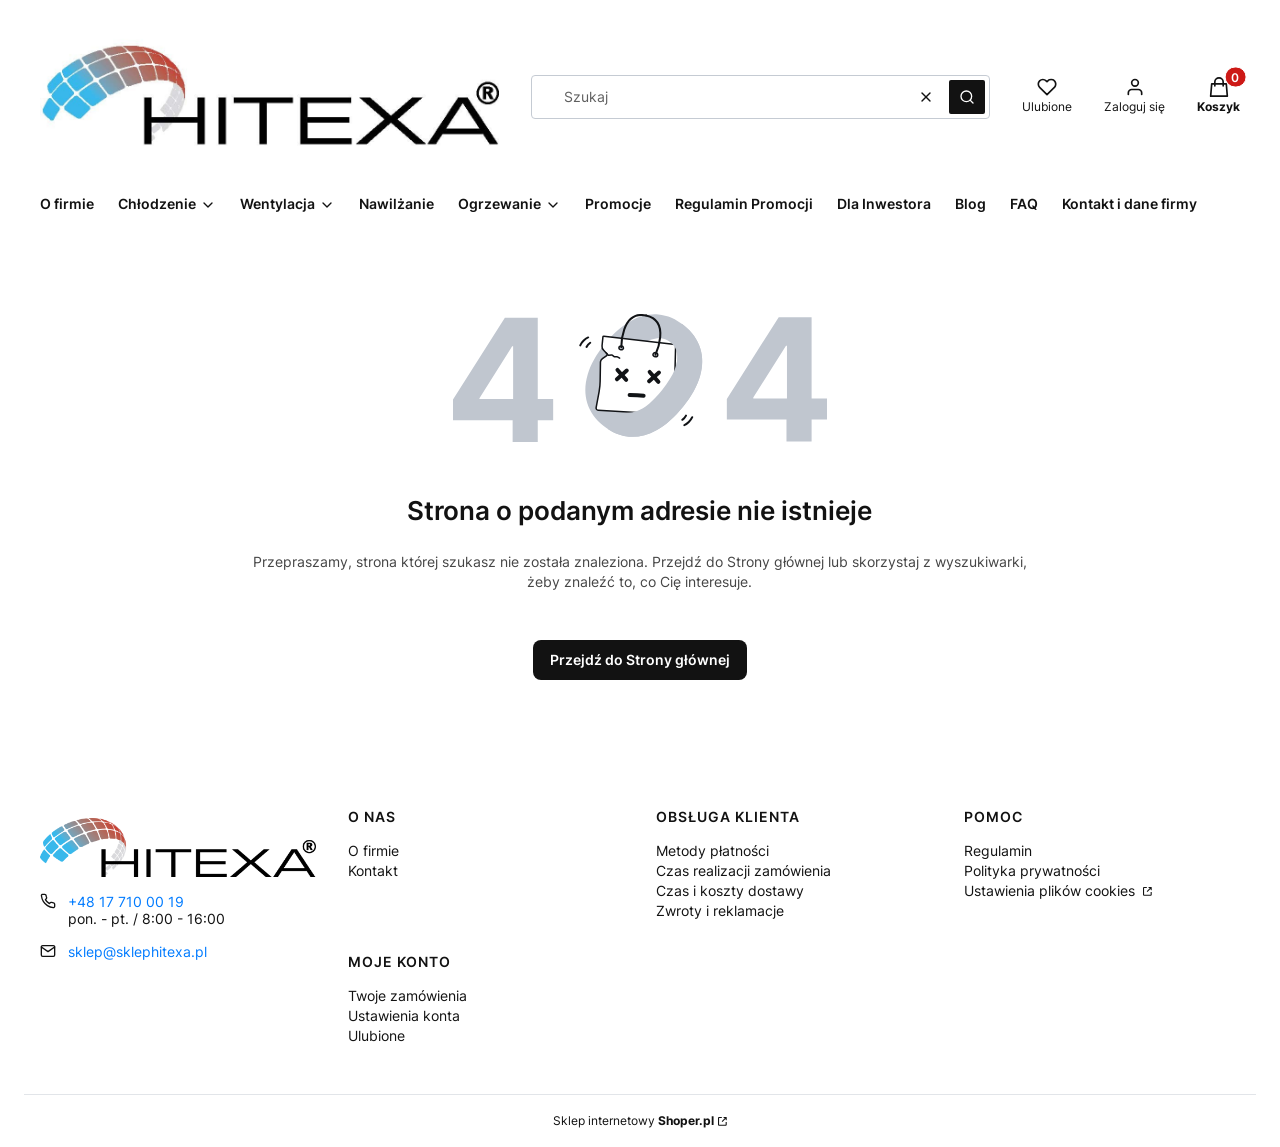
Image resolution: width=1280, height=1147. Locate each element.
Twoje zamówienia (407, 995)
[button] (967, 97)
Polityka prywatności (1032, 870)
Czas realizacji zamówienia (743, 870)
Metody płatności (712, 850)
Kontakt (373, 870)
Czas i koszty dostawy (730, 890)
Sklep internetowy (633, 1120)
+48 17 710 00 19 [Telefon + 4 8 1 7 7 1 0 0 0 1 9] (126, 901)
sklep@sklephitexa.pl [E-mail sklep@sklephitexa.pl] (137, 951)
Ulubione (376, 1035)
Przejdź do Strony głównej (640, 659)
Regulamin (998, 850)
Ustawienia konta (404, 1015)
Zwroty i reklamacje (720, 910)
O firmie (373, 850)
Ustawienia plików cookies (1051, 890)
